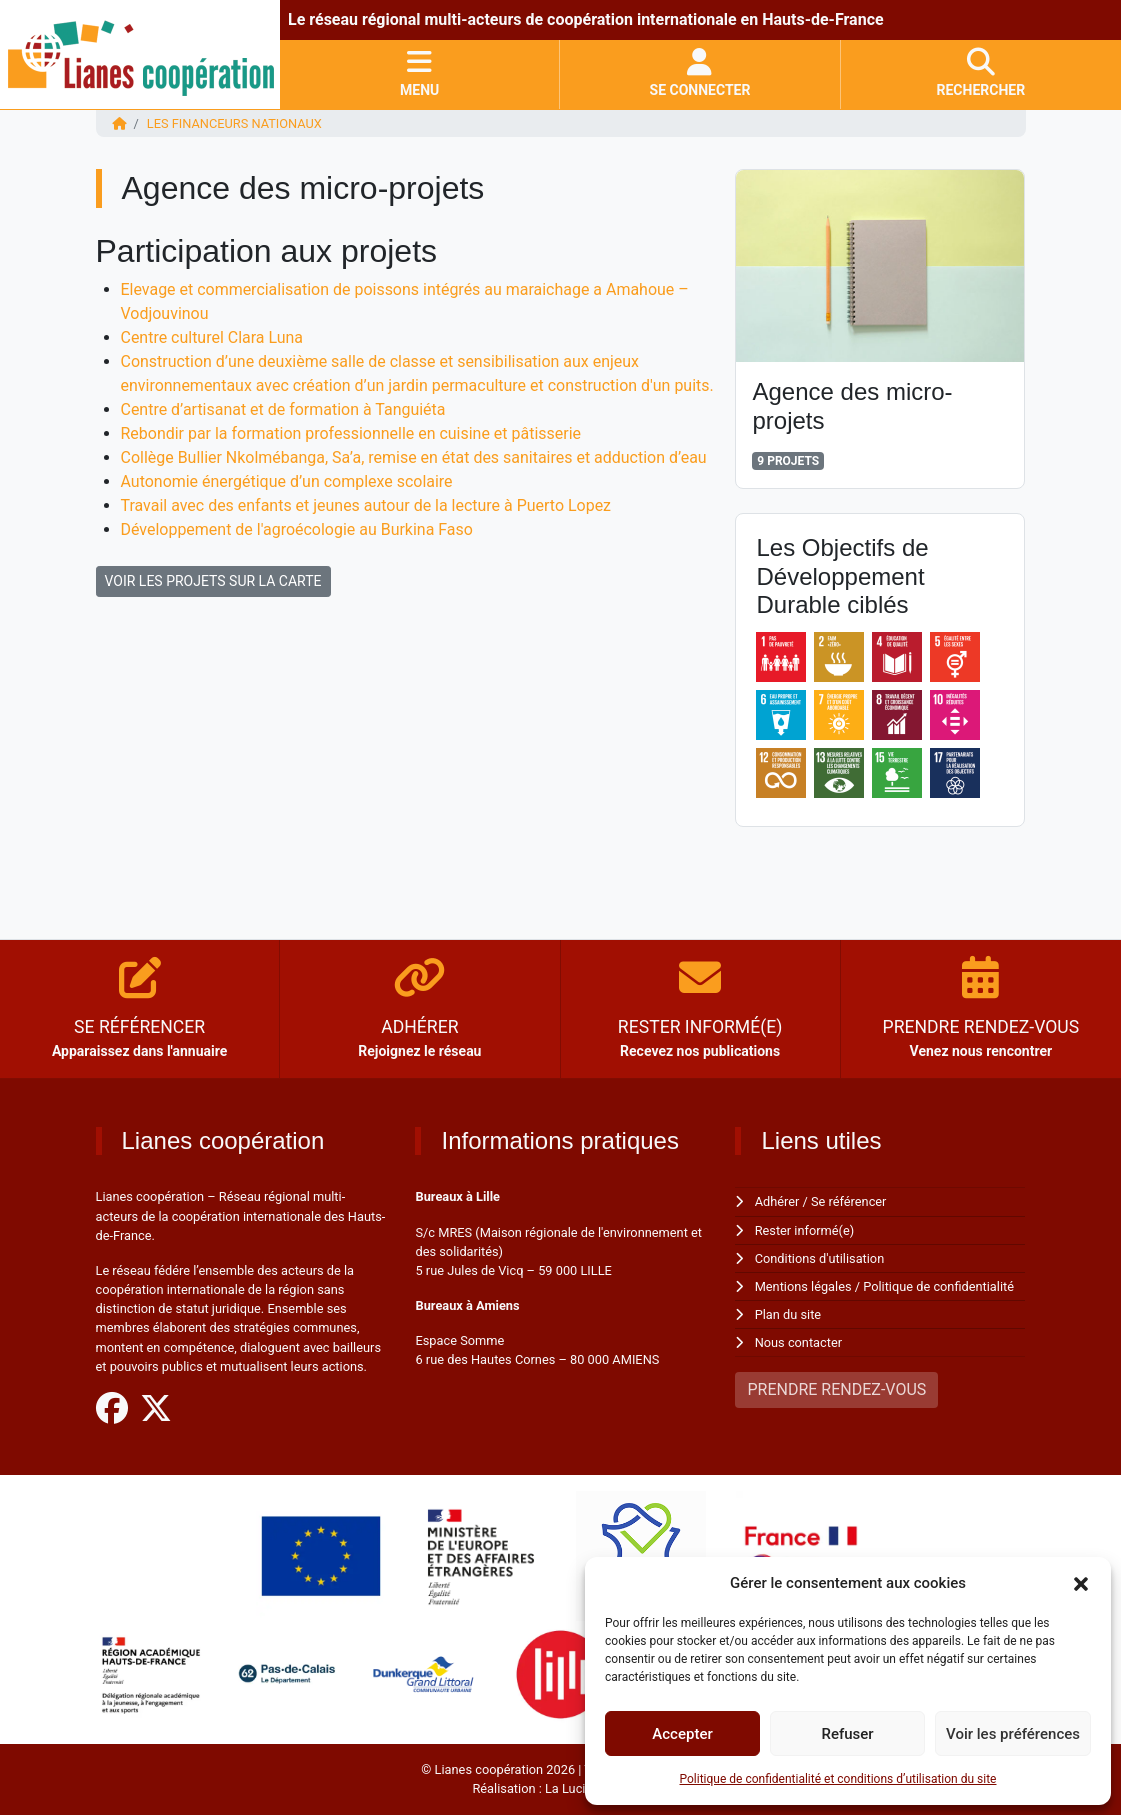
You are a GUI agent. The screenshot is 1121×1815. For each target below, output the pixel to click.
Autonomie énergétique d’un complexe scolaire (287, 481)
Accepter (682, 1734)
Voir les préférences (1013, 1734)
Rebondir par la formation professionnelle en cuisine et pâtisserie (351, 433)
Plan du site (788, 1314)
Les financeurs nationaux (234, 123)
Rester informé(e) (805, 1230)
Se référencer (849, 1201)
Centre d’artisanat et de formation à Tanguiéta (284, 409)
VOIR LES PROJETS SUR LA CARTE (213, 581)
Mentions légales (803, 1286)
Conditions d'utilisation (820, 1258)
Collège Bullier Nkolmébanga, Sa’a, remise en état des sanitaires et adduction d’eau (414, 457)
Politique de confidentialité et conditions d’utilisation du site (838, 1779)
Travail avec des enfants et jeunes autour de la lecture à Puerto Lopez (367, 505)
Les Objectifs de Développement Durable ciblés (842, 576)
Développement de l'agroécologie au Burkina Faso (297, 529)
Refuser (847, 1734)
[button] (1081, 1583)
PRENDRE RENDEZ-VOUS (836, 1389)
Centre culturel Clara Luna (212, 337)
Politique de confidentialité (938, 1286)
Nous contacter (798, 1342)
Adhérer (777, 1201)
